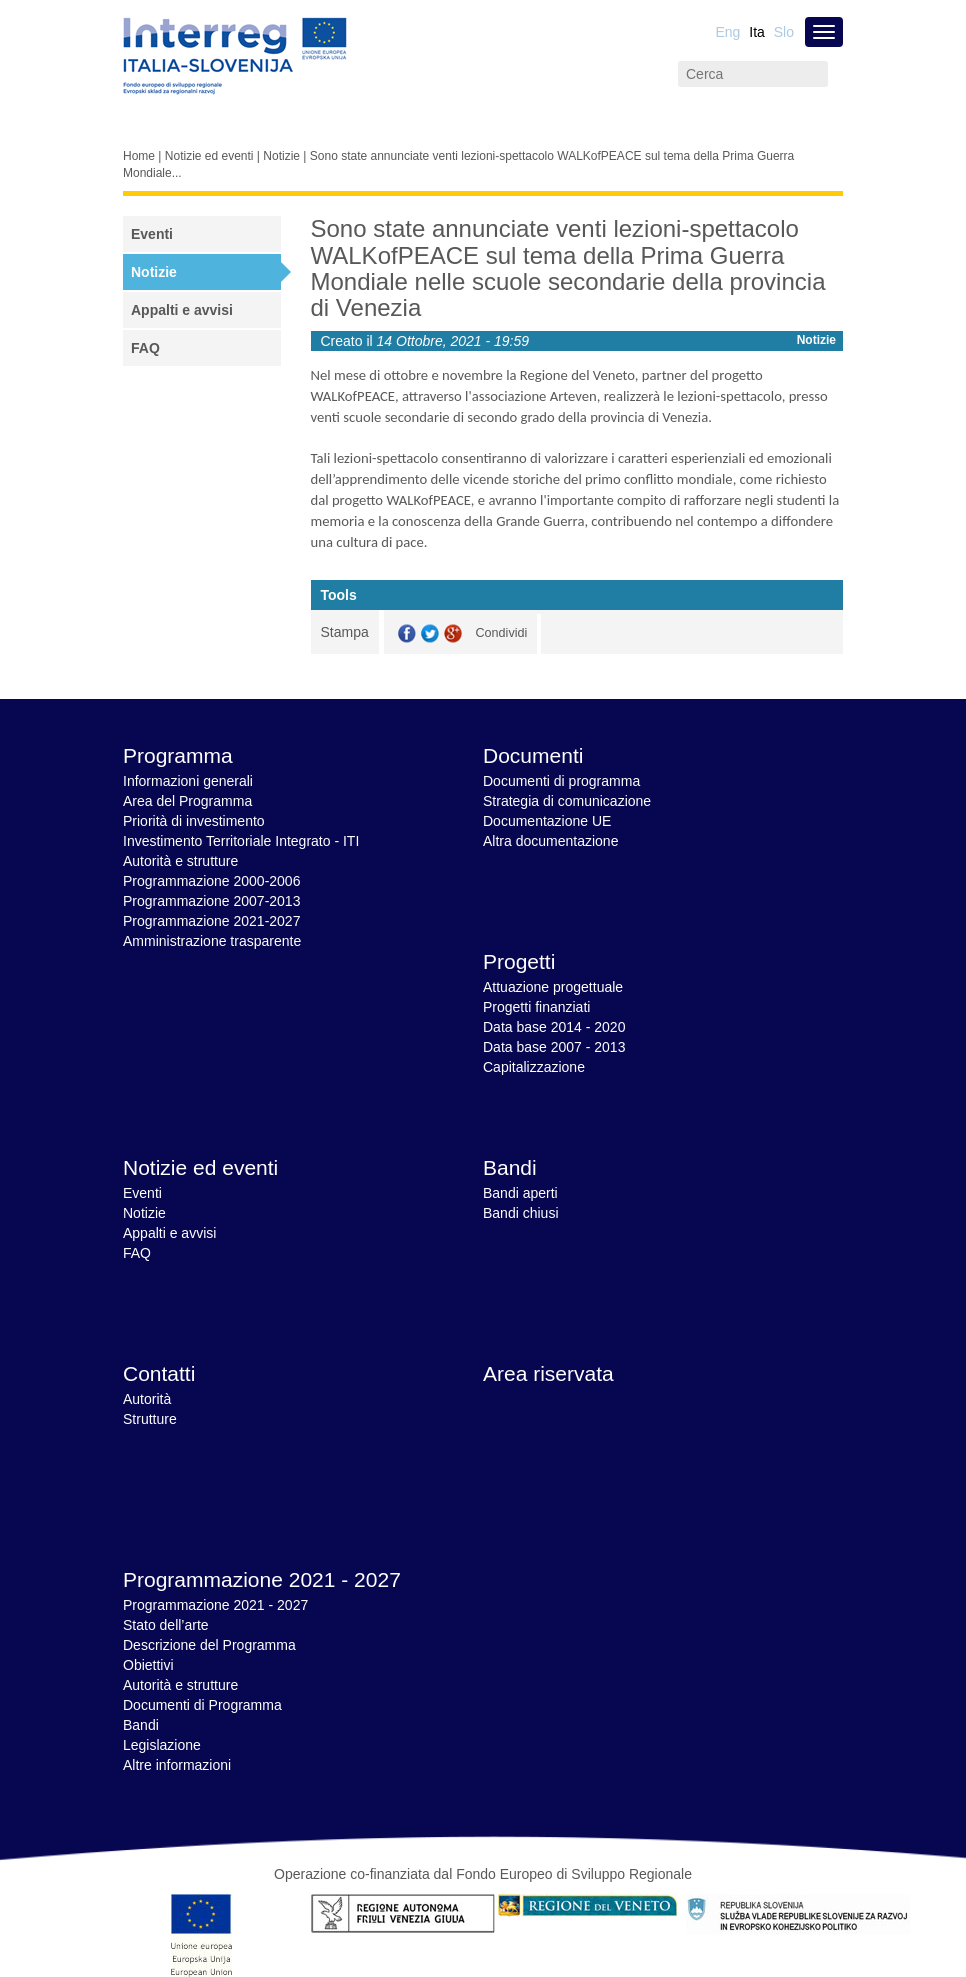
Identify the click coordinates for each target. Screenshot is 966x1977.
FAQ (145, 348)
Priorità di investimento (194, 821)
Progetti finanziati (536, 1007)
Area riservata (548, 1373)
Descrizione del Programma (209, 1645)
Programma (178, 755)
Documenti (533, 755)
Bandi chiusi (521, 1213)
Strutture (150, 1419)
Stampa (345, 632)
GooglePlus (453, 633)
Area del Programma (187, 801)
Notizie (281, 156)
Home (139, 156)
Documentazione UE (547, 821)
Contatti (159, 1373)
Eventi (152, 234)
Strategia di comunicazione (567, 801)
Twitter (430, 633)
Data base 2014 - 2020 (554, 1027)
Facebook (407, 633)
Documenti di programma (561, 781)
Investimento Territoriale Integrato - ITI (241, 841)
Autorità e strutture (180, 861)
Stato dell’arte (166, 1625)
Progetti (519, 961)
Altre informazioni (177, 1765)
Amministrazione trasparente (212, 941)
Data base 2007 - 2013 (554, 1047)
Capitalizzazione (534, 1067)
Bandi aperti (520, 1193)
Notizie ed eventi (209, 156)
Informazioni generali (188, 781)
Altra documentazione (550, 841)
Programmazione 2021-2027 (211, 921)
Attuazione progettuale (553, 987)
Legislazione (162, 1745)
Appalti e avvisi (182, 310)
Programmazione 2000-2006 (211, 881)
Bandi (510, 1167)
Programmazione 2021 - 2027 (262, 1579)
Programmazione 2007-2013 (211, 901)
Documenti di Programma (202, 1705)
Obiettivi (148, 1665)
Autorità (147, 1399)
